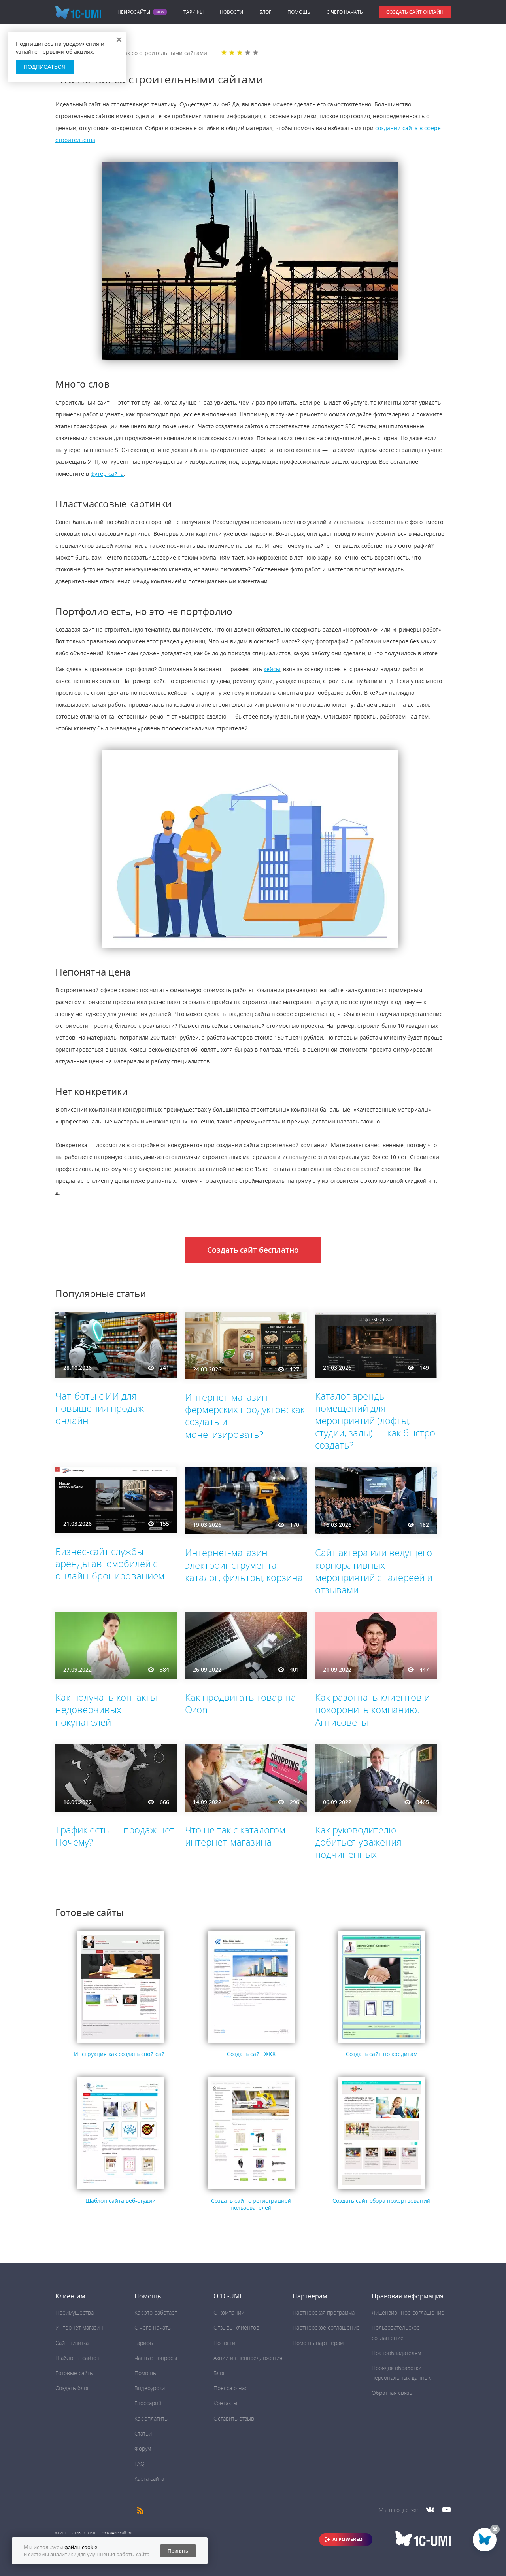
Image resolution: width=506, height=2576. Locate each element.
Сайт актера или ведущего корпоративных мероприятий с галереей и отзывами (373, 1571)
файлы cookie (80, 2547)
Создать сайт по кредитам (381, 2054)
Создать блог (72, 2388)
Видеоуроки (149, 2388)
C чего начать (345, 12)
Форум (142, 2448)
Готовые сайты (74, 2373)
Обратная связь (392, 2392)
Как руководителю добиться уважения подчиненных (358, 1842)
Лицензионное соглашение (408, 2312)
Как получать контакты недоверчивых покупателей (106, 1709)
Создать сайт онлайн (415, 12)
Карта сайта (149, 2478)
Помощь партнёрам (318, 2343)
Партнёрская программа (324, 2312)
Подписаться (45, 67)
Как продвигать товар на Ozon (240, 1703)
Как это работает (155, 2312)
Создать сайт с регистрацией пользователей (251, 2204)
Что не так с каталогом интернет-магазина (235, 1835)
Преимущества (74, 2312)
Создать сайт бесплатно (253, 1250)
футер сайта (107, 473)
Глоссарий (147, 2403)
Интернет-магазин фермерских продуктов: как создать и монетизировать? (245, 1415)
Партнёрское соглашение (326, 2327)
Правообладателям (396, 2353)
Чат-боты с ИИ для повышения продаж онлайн (99, 1408)
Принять (178, 2551)
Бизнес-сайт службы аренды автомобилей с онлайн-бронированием (109, 1563)
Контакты (225, 2403)
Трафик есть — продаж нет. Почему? (116, 1835)
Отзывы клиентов (236, 2327)
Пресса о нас (230, 2388)
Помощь (298, 12)
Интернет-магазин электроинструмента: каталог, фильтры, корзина (244, 1564)
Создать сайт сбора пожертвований (381, 2200)
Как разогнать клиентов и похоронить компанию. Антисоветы (372, 1709)
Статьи (143, 2433)
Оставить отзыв (233, 2418)
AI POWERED (347, 2539)
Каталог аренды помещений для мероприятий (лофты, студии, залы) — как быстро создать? (375, 1420)
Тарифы (193, 12)
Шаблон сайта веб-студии (120, 2200)
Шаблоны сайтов (77, 2358)
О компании (228, 2312)
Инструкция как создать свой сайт (121, 2054)
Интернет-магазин (79, 2327)
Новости (231, 12)
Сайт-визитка (72, 2343)
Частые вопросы (155, 2358)
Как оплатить (151, 2418)
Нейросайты (133, 12)
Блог (265, 12)
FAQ (139, 2463)
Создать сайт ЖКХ (251, 2054)
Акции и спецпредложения (247, 2358)
